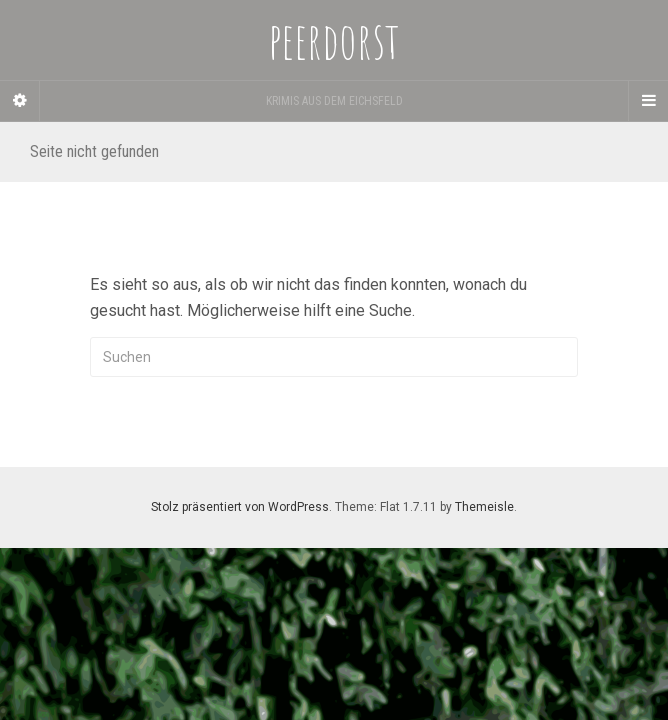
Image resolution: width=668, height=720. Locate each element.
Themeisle (484, 507)
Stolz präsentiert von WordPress (240, 507)
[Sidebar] (20, 101)
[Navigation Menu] (648, 101)
